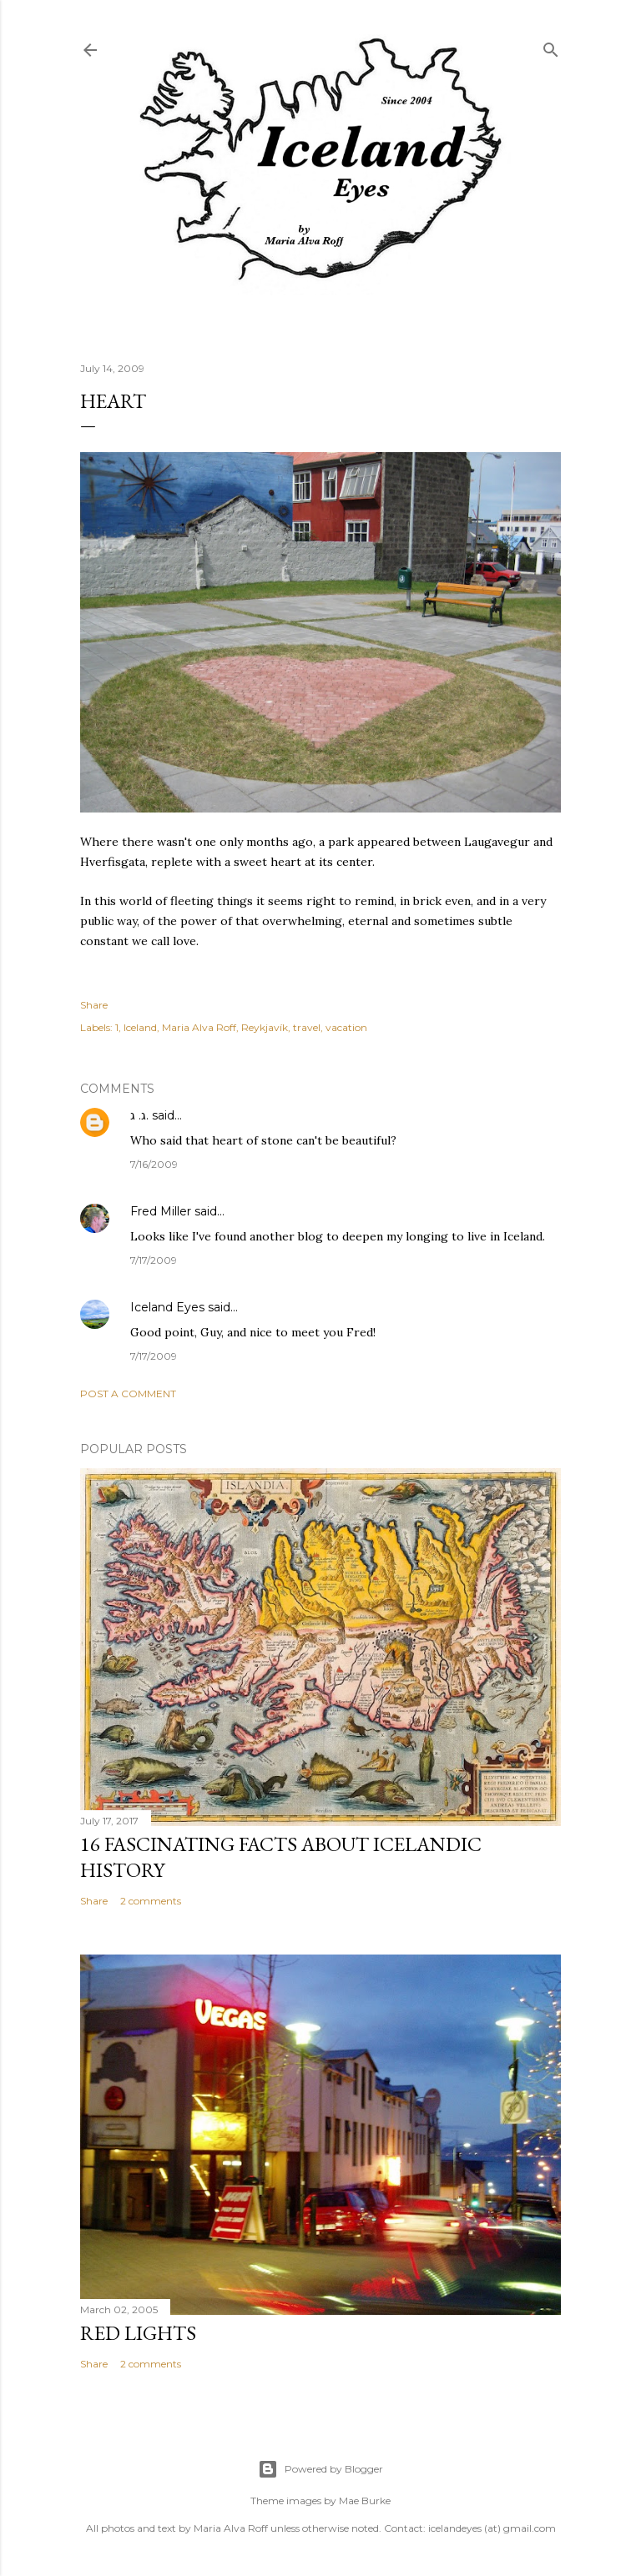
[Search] (551, 46)
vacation (346, 1027)
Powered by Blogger (320, 2469)
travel (306, 1027)
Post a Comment (128, 1393)
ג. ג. (139, 1115)
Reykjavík (264, 1027)
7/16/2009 (154, 1164)
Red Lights (138, 2333)
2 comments (150, 1900)
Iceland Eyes (167, 1307)
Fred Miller (160, 1211)
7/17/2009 (153, 1260)
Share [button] (94, 1005)
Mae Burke (365, 2500)
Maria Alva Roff (199, 1027)
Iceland (140, 1027)
